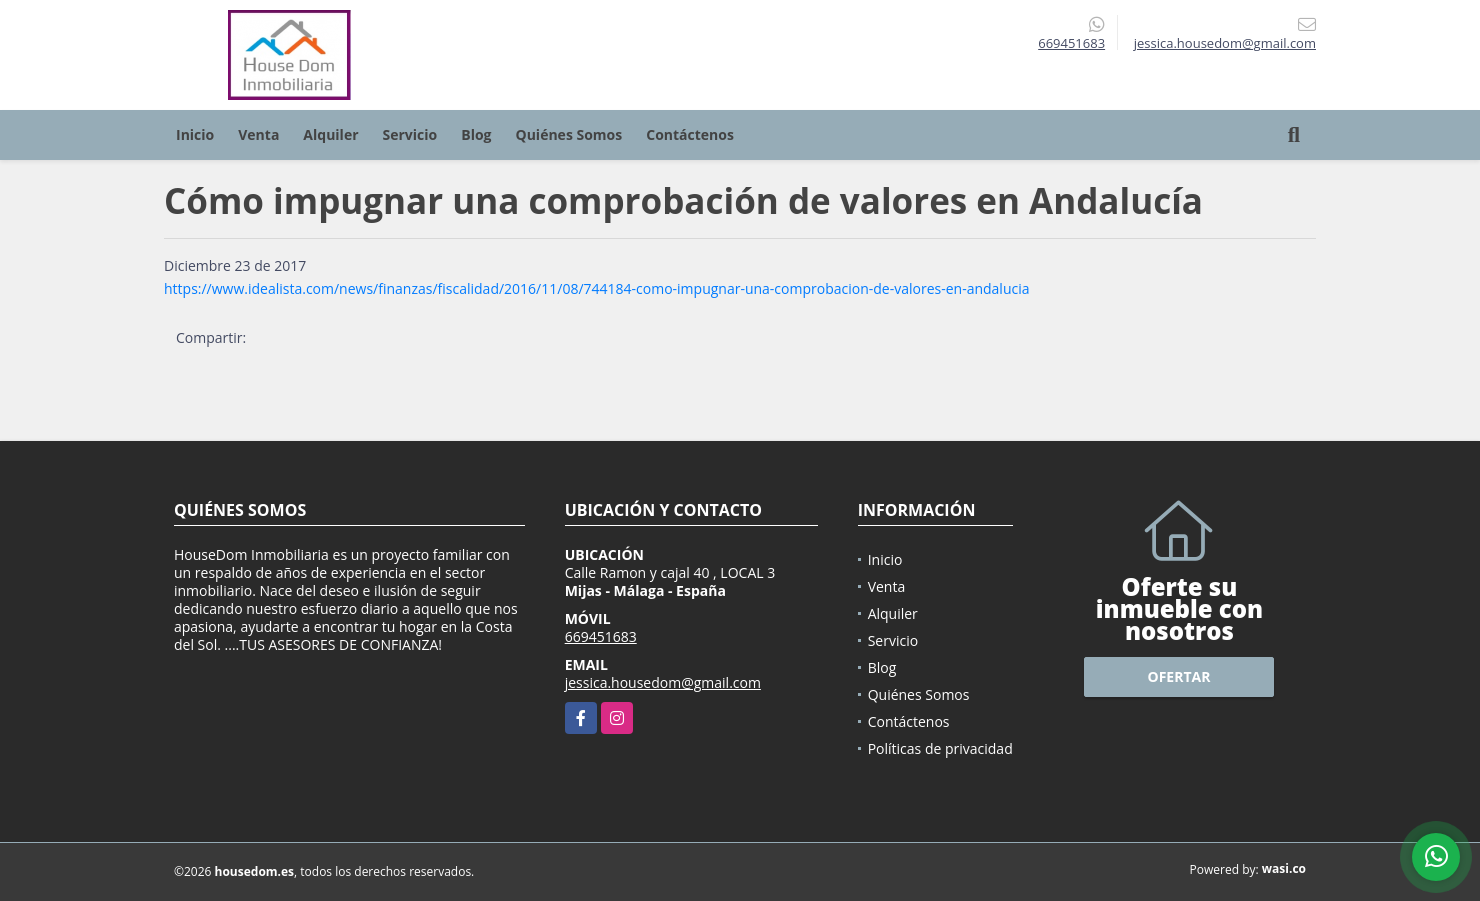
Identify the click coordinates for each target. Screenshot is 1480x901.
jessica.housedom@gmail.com (663, 682)
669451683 (1071, 43)
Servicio (410, 134)
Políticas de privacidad (940, 748)
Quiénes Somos (569, 134)
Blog (476, 134)
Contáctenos (690, 134)
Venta (258, 134)
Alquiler (330, 134)
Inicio (195, 134)
